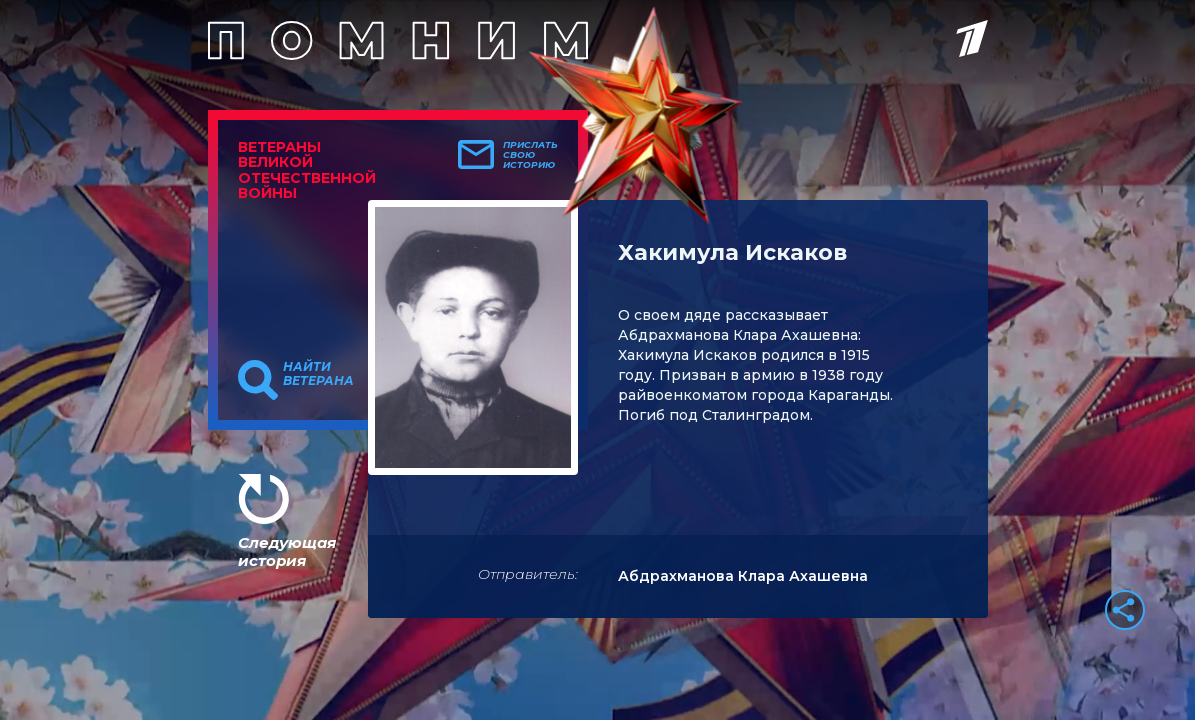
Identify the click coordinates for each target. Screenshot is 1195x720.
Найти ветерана (318, 374)
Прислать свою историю (530, 155)
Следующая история (287, 551)
